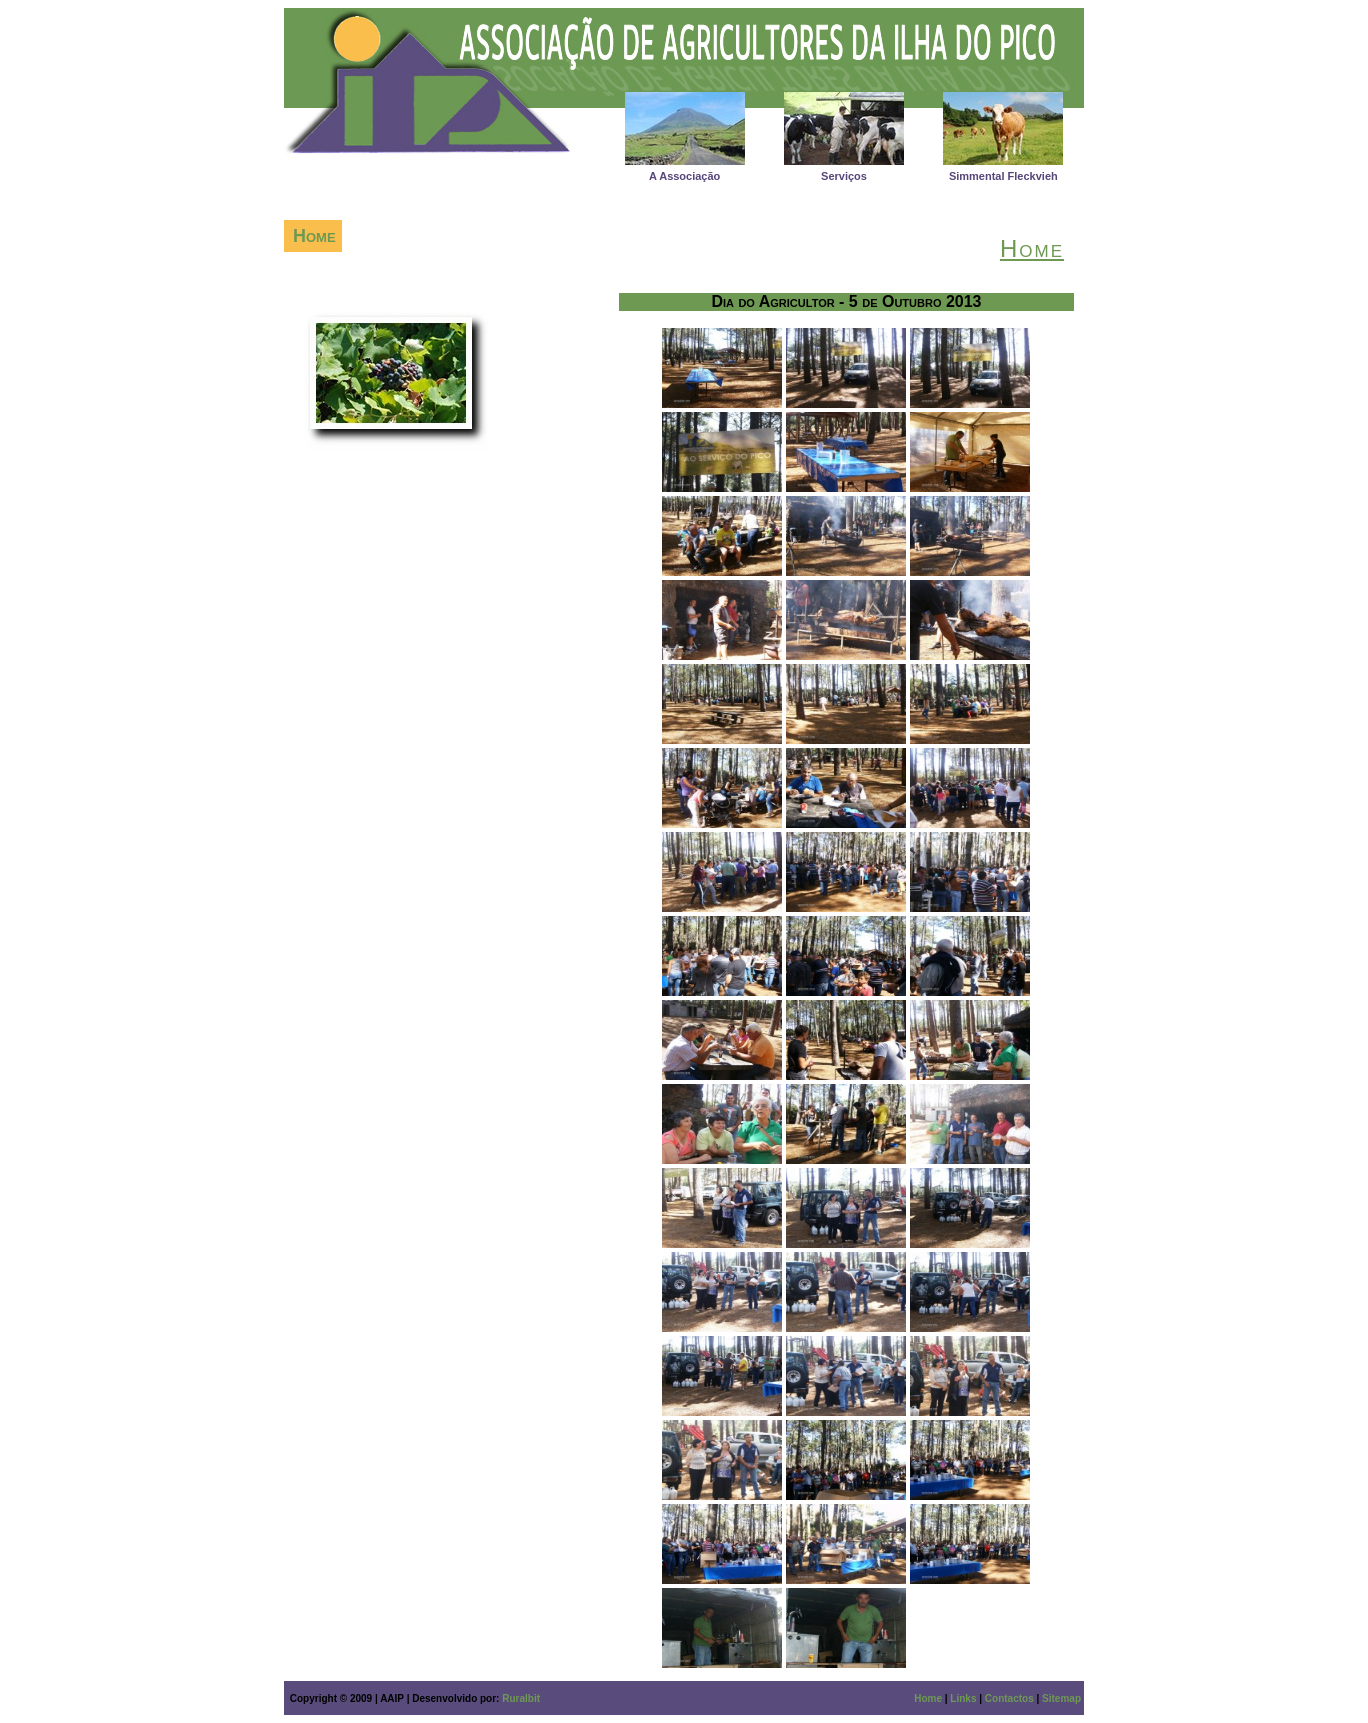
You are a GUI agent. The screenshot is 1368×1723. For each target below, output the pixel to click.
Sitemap (1061, 1698)
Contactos (1009, 1698)
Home (928, 1698)
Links (963, 1698)
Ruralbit (521, 1698)
